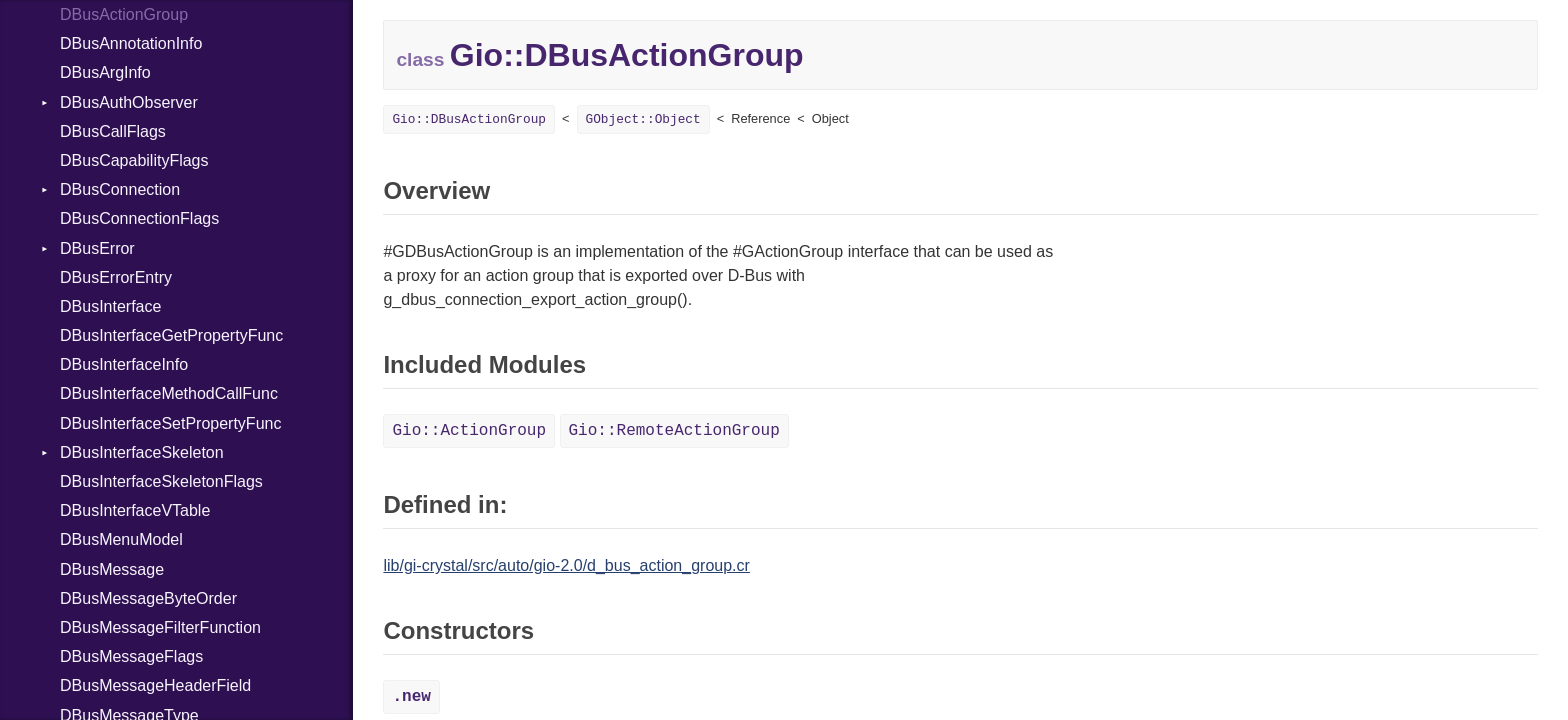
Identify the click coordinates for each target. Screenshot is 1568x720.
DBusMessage (112, 569)
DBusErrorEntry (116, 277)
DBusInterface (110, 306)
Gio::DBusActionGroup (469, 119)
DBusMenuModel (121, 539)
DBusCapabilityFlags (134, 160)
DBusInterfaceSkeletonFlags (161, 481)
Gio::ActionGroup (469, 431)
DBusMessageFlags (131, 656)
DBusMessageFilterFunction (160, 627)
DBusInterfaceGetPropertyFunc (171, 335)
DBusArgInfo (105, 72)
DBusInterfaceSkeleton (142, 452)
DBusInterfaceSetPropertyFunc (170, 423)
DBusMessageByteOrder (148, 598)
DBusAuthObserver (129, 102)
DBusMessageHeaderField (155, 685)
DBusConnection (120, 189)
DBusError (97, 248)
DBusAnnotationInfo (131, 43)
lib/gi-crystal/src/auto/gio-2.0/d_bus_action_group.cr (566, 565)
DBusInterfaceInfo (124, 364)
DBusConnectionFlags (139, 218)
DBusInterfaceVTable (135, 510)
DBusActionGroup (124, 14)
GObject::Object (643, 119)
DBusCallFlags (113, 131)
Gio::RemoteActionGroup (674, 431)
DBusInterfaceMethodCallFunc (169, 393)
